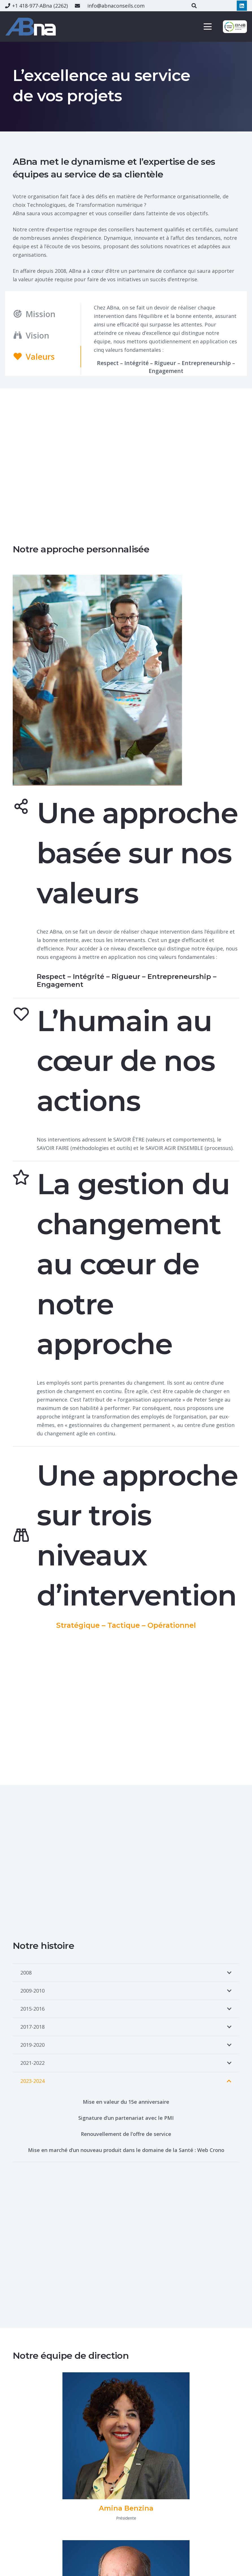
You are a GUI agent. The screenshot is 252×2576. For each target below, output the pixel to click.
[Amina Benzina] (126, 2435)
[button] (208, 26)
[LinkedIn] (242, 6)
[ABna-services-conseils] (31, 26)
